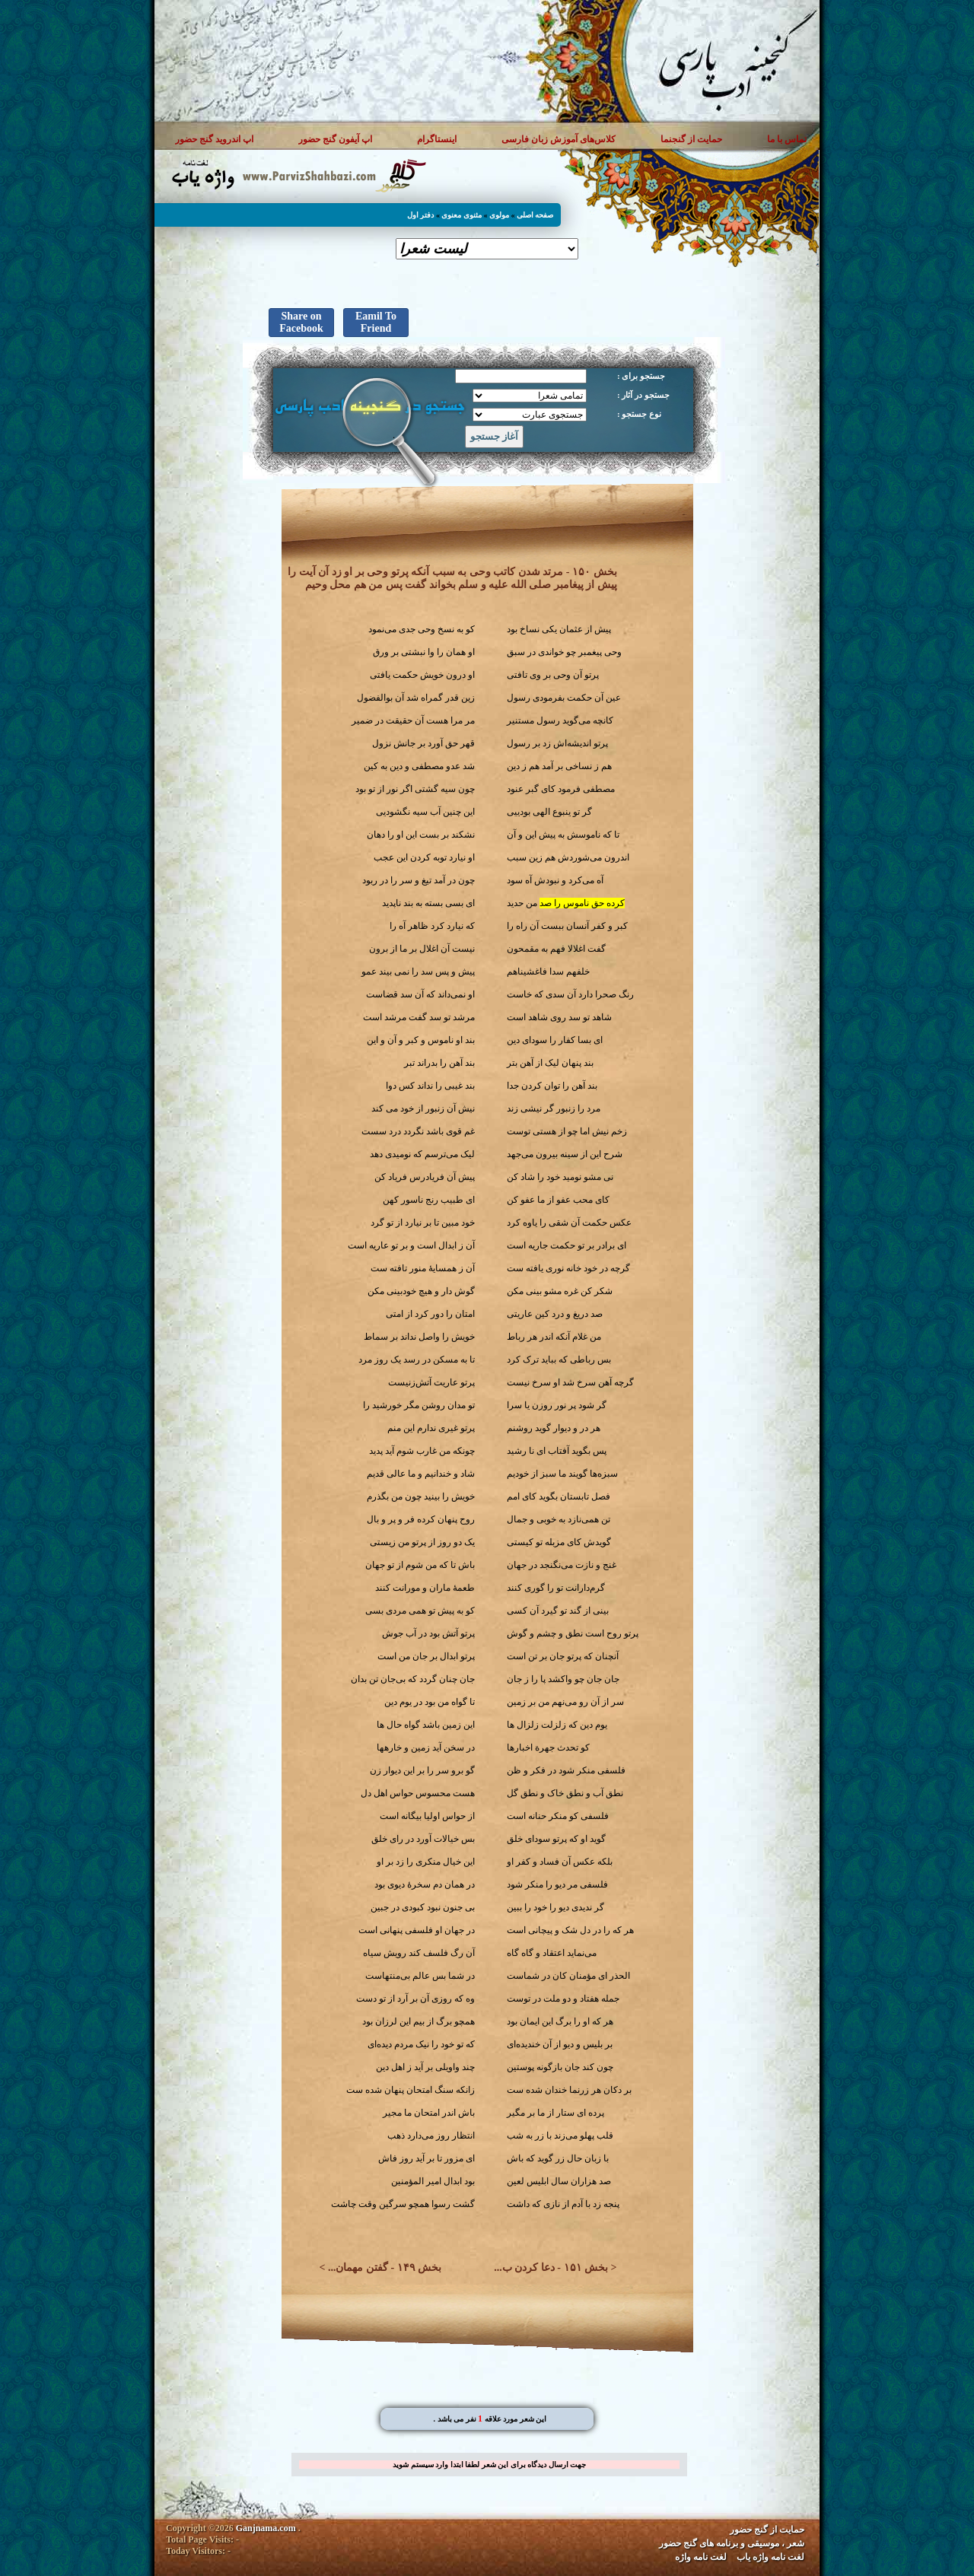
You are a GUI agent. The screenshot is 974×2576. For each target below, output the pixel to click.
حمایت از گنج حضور (767, 2529)
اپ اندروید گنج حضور (214, 139)
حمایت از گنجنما (691, 139)
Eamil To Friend (375, 322)
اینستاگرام (437, 139)
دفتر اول (420, 215)
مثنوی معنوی (461, 215)
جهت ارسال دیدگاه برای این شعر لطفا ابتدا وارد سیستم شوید (489, 2464)
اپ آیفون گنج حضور (335, 139)
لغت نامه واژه (701, 2557)
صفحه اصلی (535, 215)
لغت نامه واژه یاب (770, 2557)
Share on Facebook (301, 322)
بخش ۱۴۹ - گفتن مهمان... (384, 2267)
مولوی (499, 215)
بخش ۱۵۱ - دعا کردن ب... (551, 2267)
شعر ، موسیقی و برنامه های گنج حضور (731, 2543)
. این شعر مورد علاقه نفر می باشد (490, 2419)
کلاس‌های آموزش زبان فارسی (558, 139)
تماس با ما (787, 139)
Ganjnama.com (266, 2528)
